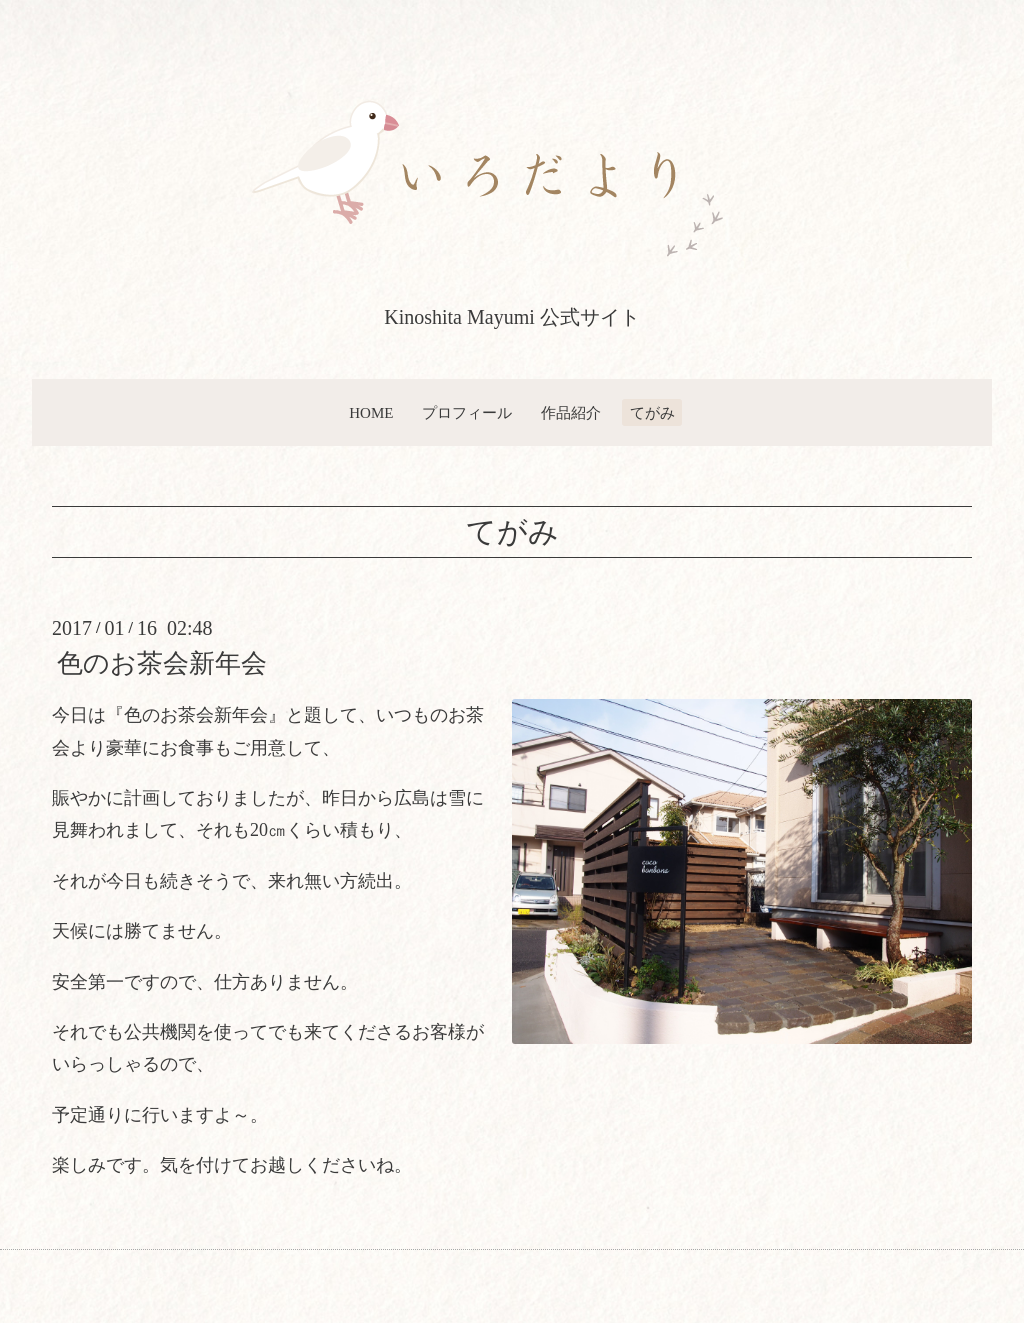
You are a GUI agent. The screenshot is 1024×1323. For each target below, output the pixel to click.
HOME (371, 413)
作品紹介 (571, 413)
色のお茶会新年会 (162, 663)
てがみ (652, 413)
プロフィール (467, 413)
